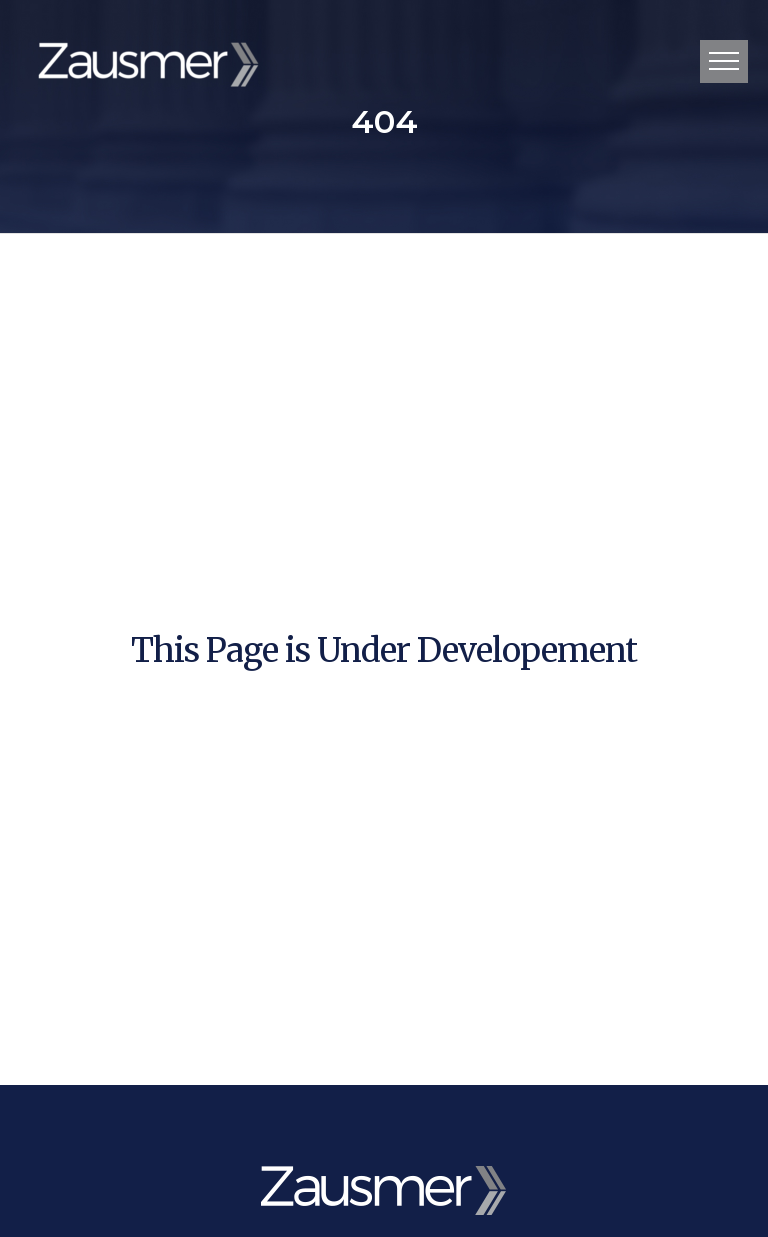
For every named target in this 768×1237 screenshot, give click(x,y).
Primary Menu (724, 61)
